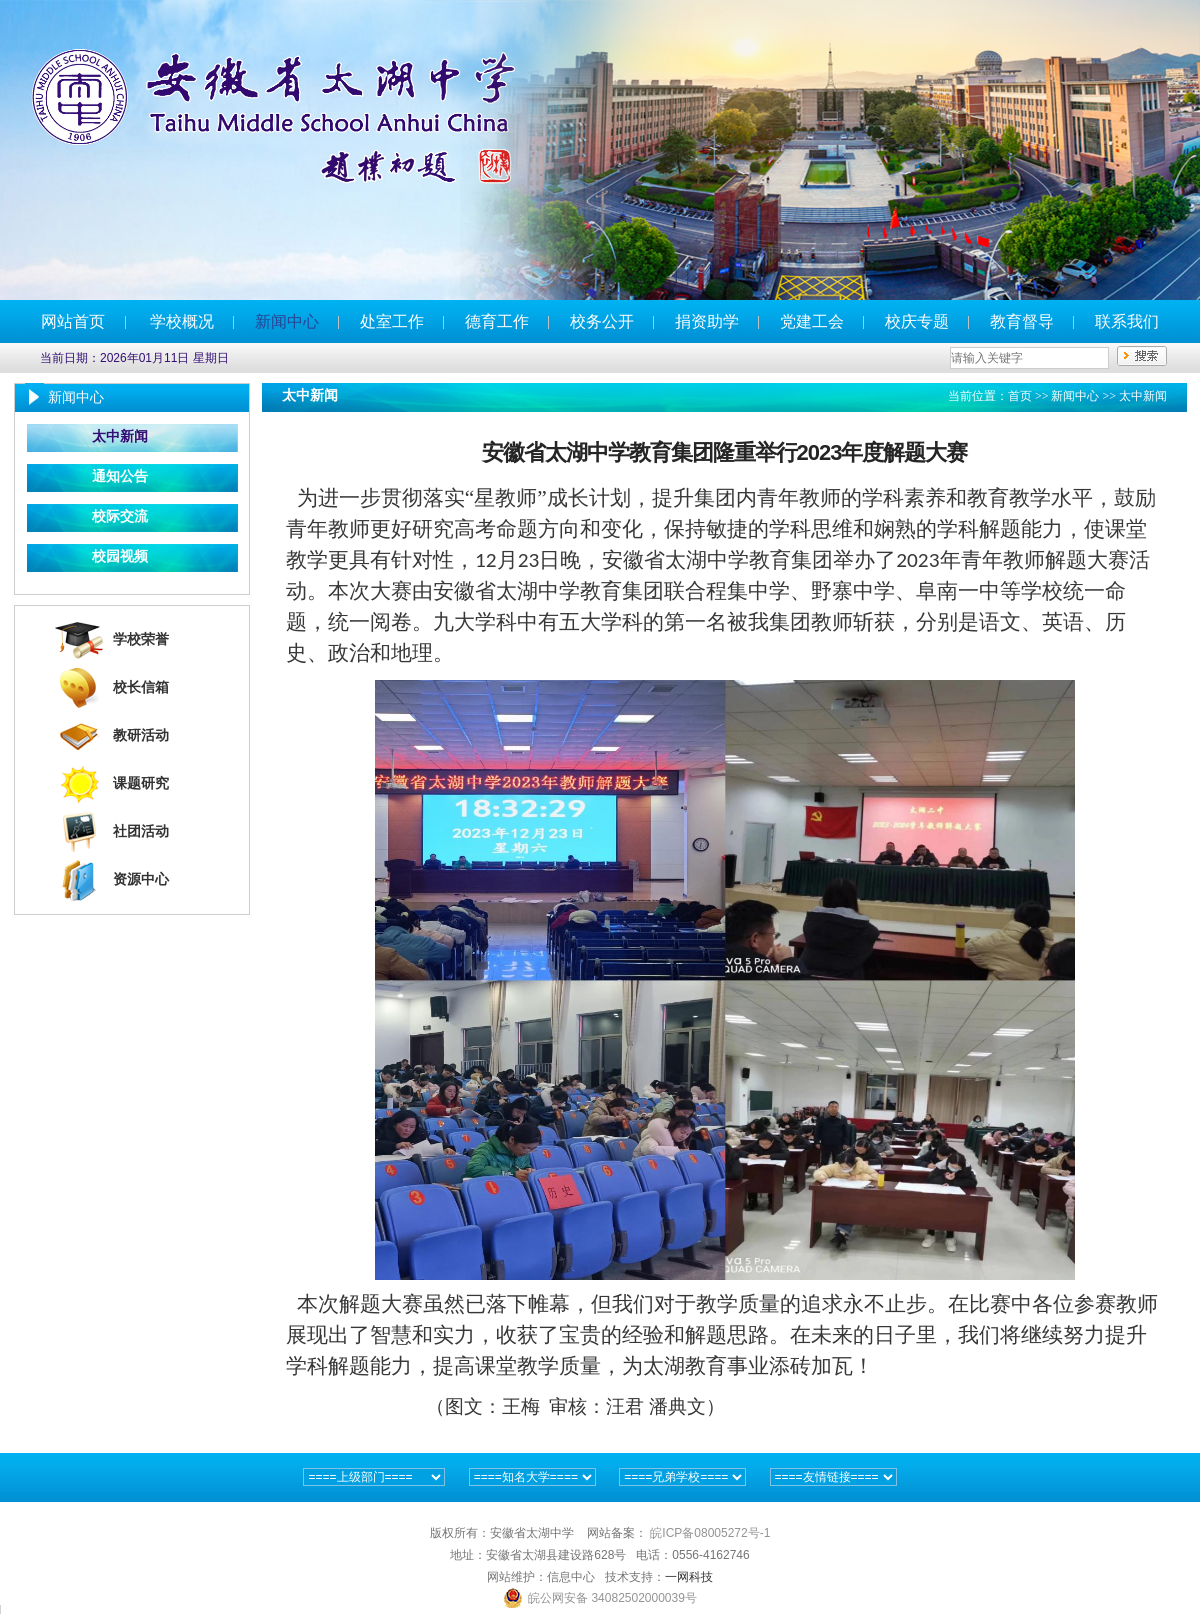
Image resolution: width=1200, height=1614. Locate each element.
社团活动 (141, 831)
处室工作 (392, 321)
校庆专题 (917, 321)
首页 (1020, 396)
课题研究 (141, 783)
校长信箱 (141, 687)
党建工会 (812, 321)
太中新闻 (120, 436)
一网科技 (689, 1577)
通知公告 (120, 476)
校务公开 (602, 321)
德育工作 (497, 321)
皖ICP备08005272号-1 (710, 1533)
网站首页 (73, 321)
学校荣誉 (141, 639)
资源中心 (141, 879)
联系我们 (1127, 321)
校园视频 (120, 556)
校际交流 (120, 516)
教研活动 (141, 735)
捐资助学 (707, 321)
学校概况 (182, 321)
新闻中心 (287, 321)
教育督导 (1022, 321)
